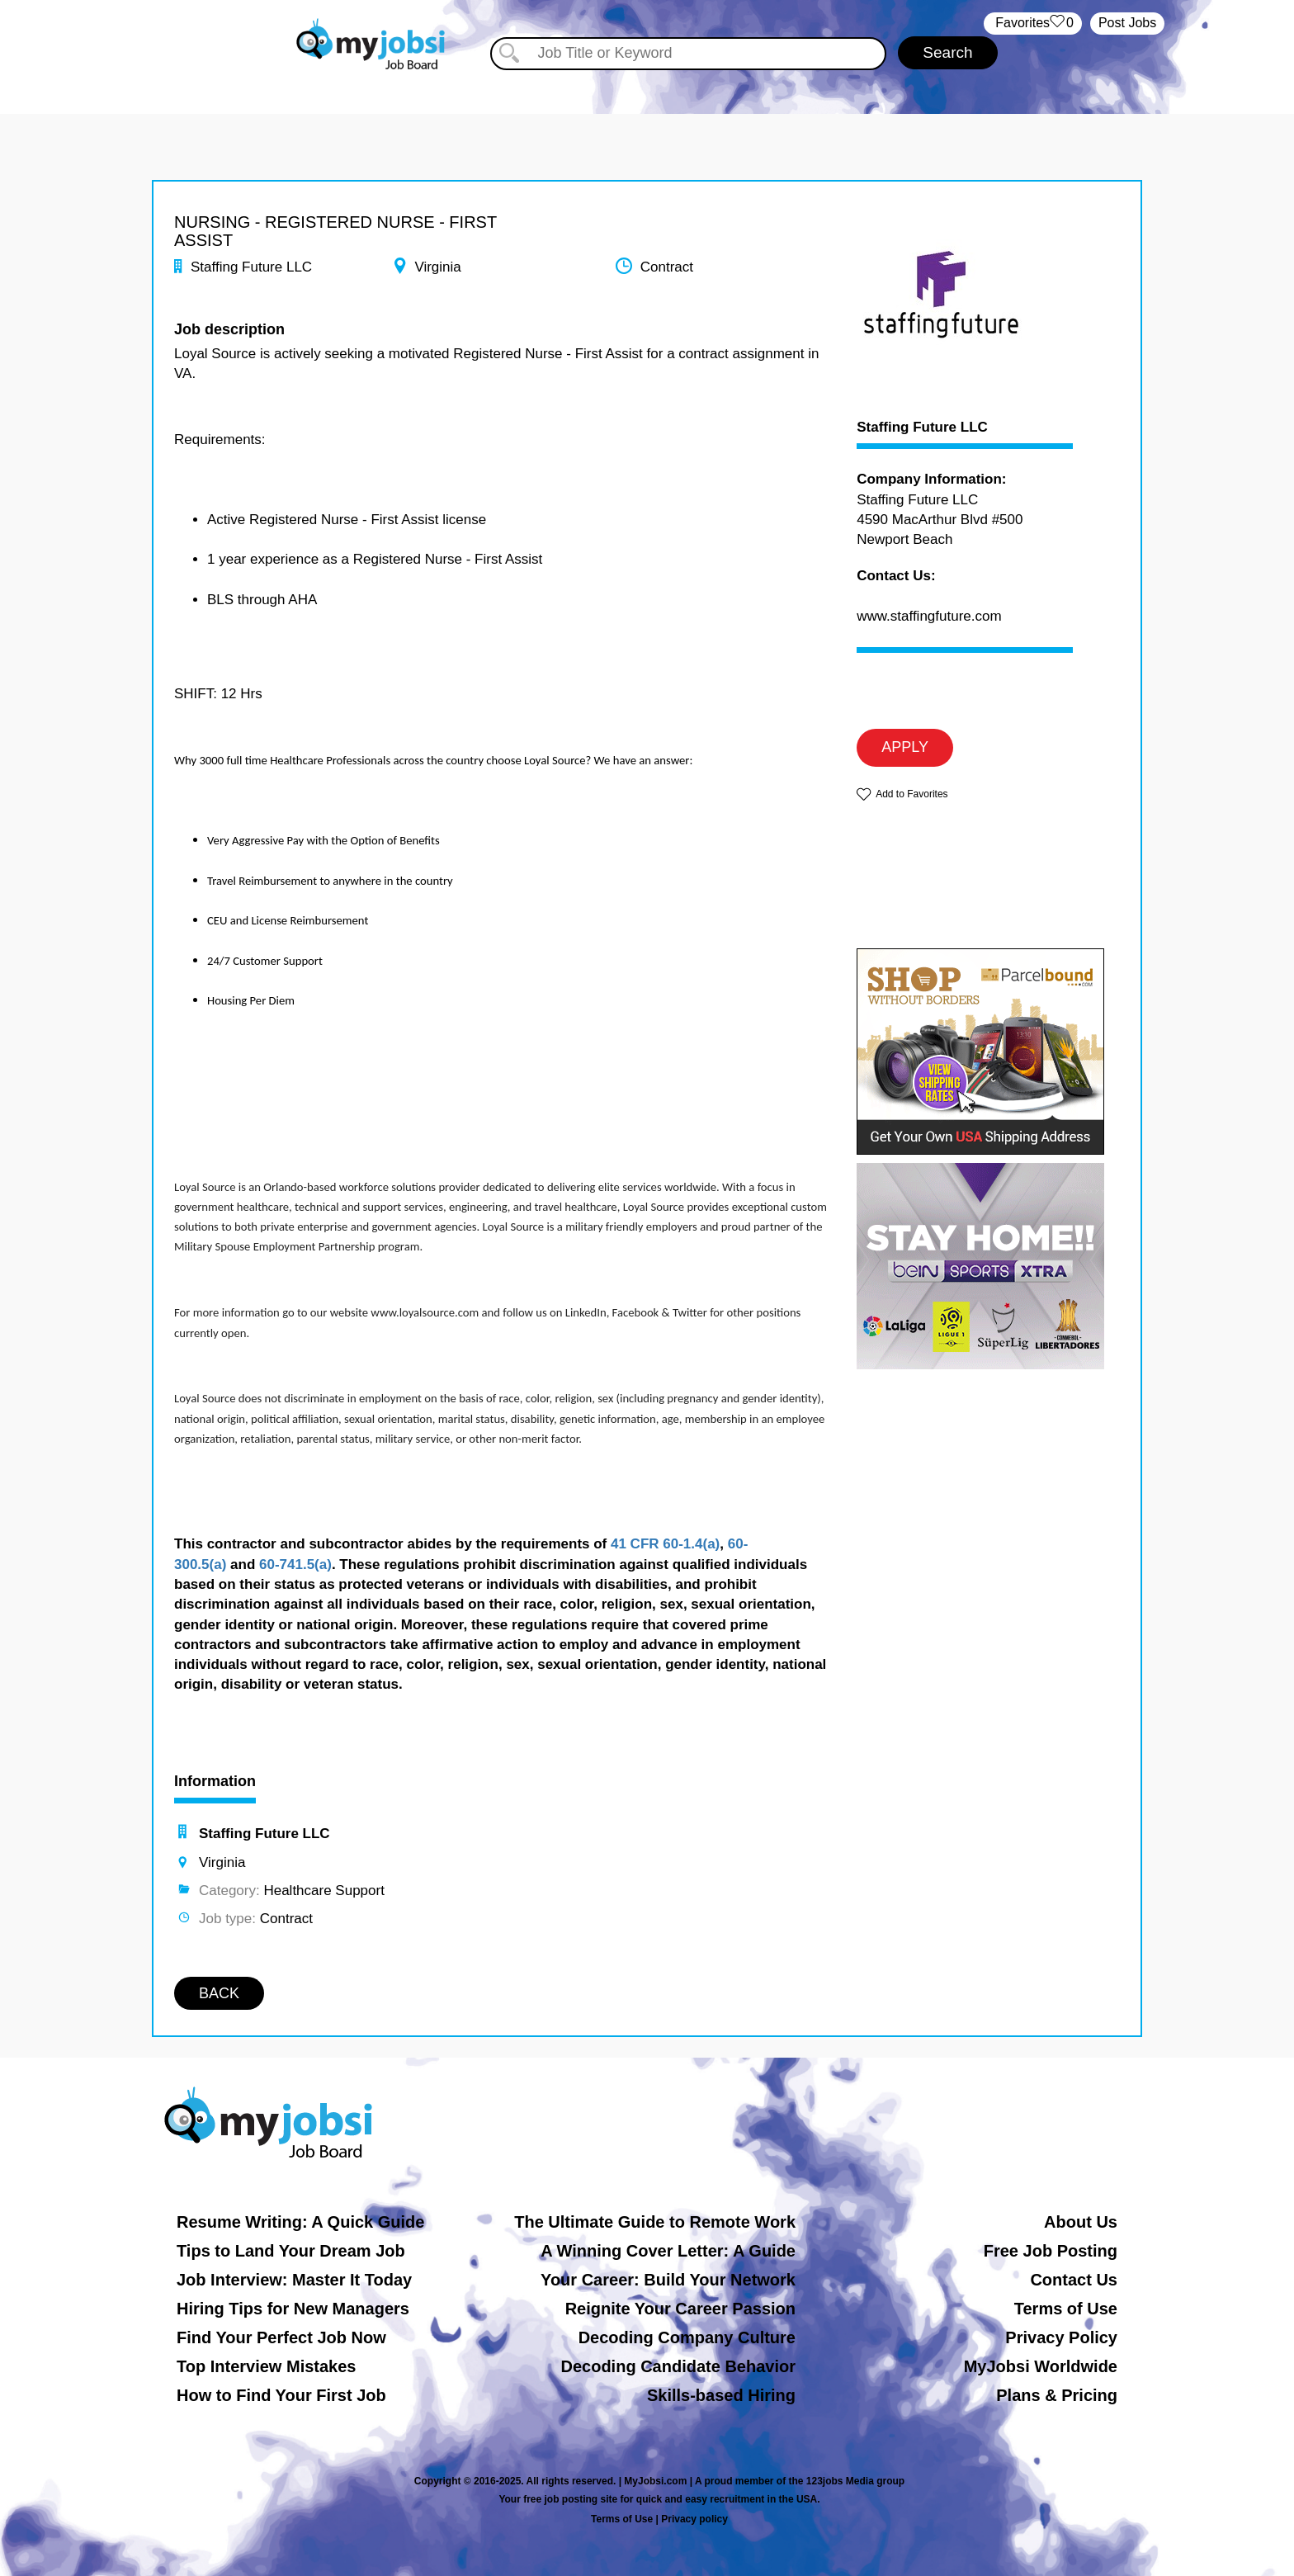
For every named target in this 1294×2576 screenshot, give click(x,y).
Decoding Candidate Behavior (678, 2366)
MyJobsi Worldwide (1040, 2366)
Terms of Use (1065, 2308)
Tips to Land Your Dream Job (291, 2251)
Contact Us (1073, 2280)
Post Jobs (1127, 23)
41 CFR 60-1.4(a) (665, 1544)
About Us (1080, 2222)
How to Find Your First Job (281, 2395)
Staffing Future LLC (922, 427)
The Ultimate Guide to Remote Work (655, 2222)
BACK (219, 1993)
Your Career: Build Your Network (668, 2280)
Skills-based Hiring (721, 2395)
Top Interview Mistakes (266, 2366)
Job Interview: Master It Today (294, 2280)
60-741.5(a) (295, 1564)
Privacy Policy (1061, 2337)
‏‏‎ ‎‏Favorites (1033, 23)
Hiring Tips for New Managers (293, 2308)
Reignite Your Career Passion (680, 2308)
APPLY (904, 747)
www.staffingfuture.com (929, 616)
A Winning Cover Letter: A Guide (668, 2251)
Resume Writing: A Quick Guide (300, 2222)
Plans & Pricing (1056, 2395)
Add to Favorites (911, 794)
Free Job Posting (1050, 2251)
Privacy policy (694, 2519)
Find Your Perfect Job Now (281, 2337)
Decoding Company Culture (687, 2337)
